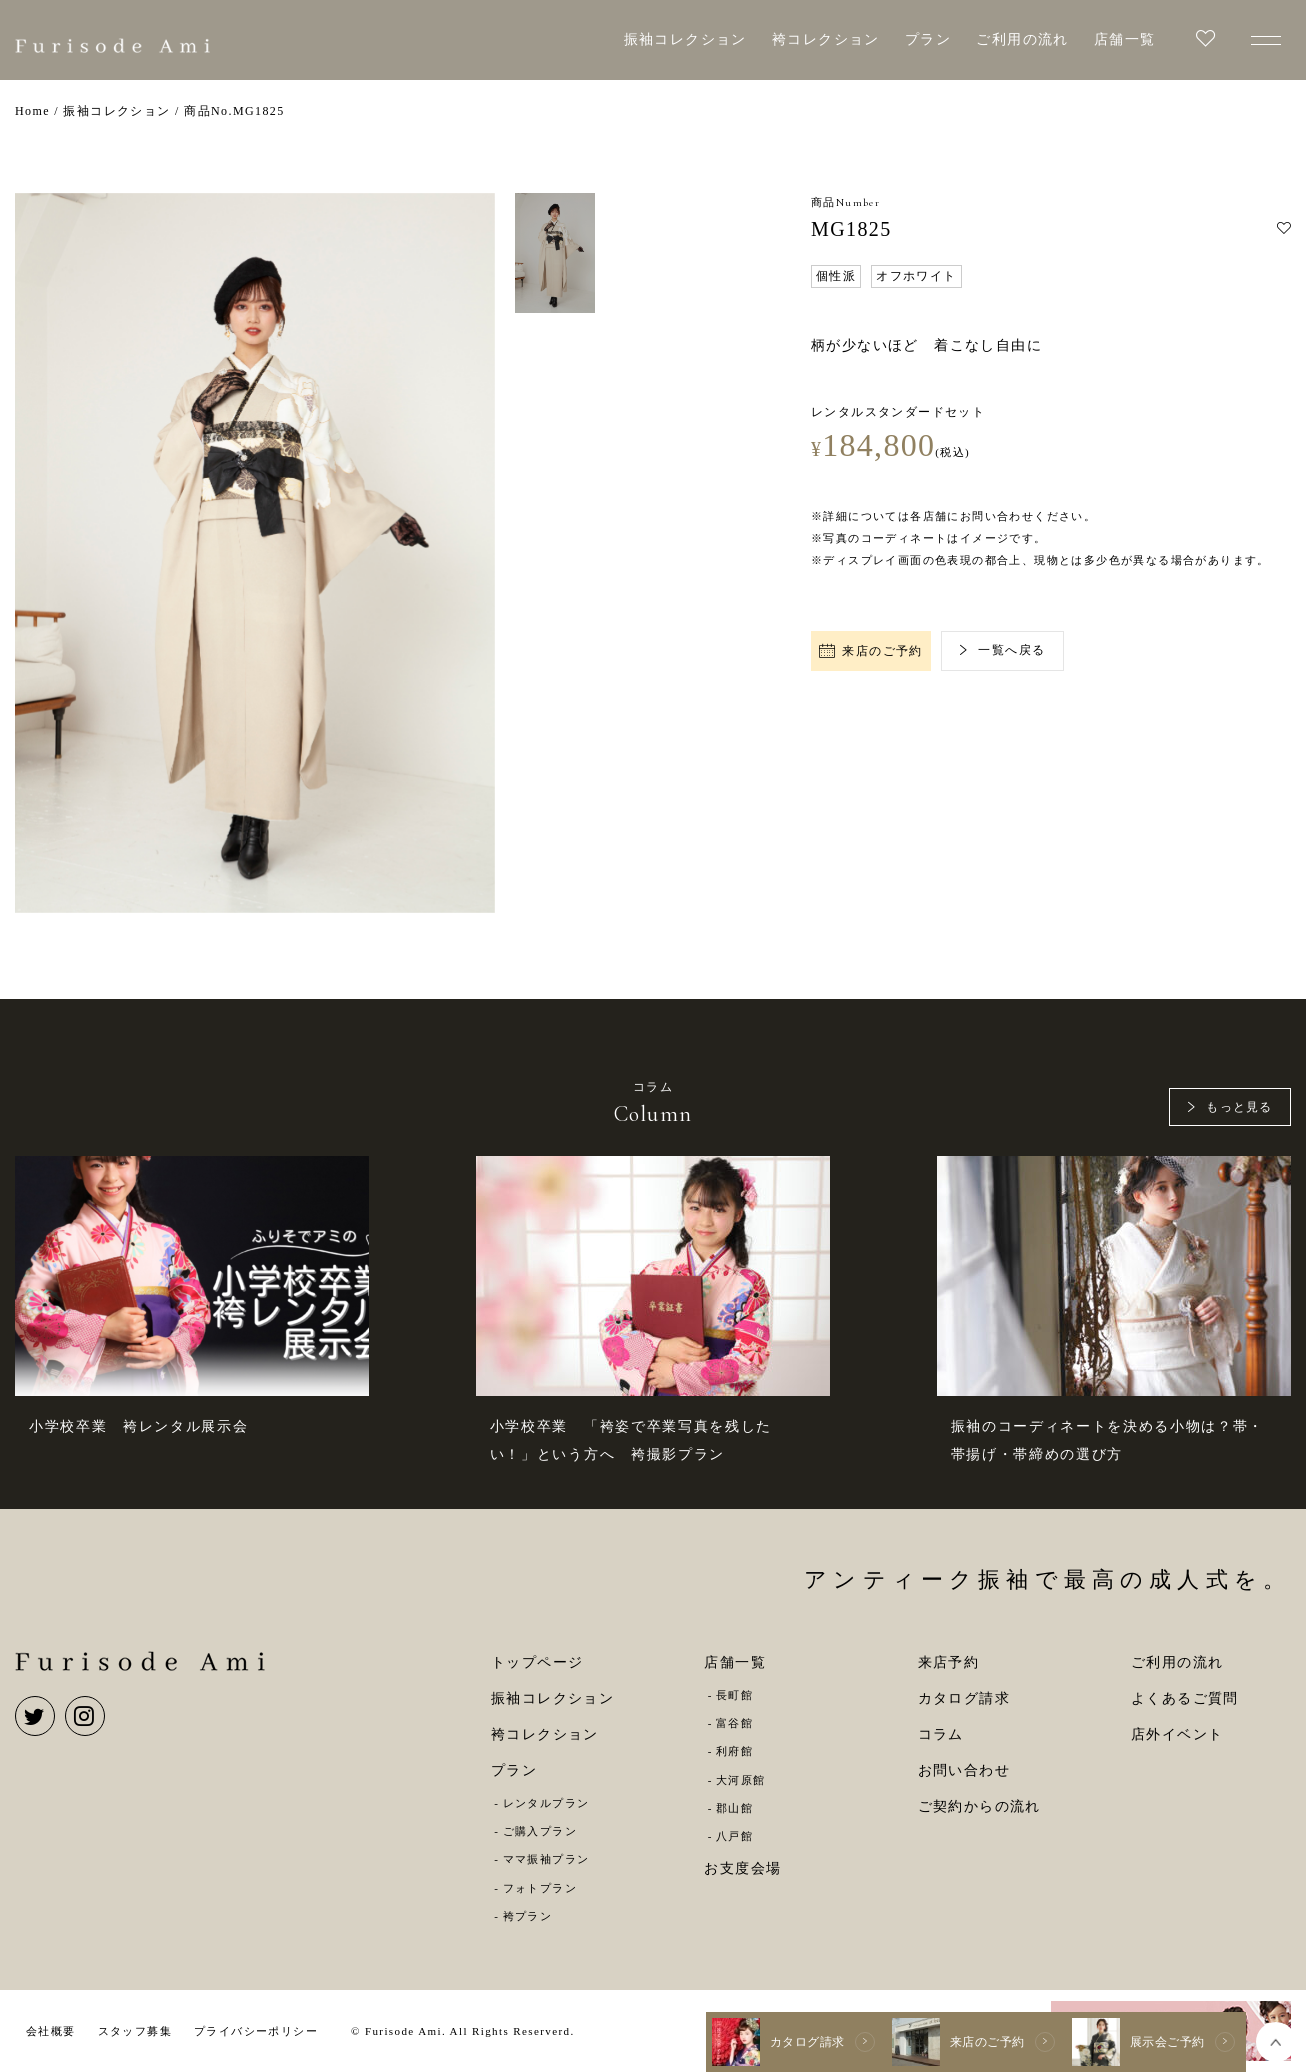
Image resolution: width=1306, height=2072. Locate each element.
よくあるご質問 (1185, 1698)
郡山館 (734, 1808)
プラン (928, 39)
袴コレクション (826, 39)
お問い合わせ (964, 1770)
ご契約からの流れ (979, 1806)
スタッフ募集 (135, 2031)
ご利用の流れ (1022, 39)
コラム (941, 1734)
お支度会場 (742, 1868)
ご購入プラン (540, 1831)
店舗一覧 (1125, 39)
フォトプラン (540, 1888)
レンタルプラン (546, 1803)
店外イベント (1177, 1734)
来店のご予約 (871, 651)
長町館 (734, 1695)
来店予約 (949, 1662)
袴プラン (528, 1916)
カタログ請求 (964, 1698)
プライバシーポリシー (256, 2031)
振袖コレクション (685, 39)
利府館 (734, 1751)
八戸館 (734, 1836)
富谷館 (734, 1723)
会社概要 (51, 2031)
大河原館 (741, 1780)
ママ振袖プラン (546, 1859)
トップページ (537, 1662)
